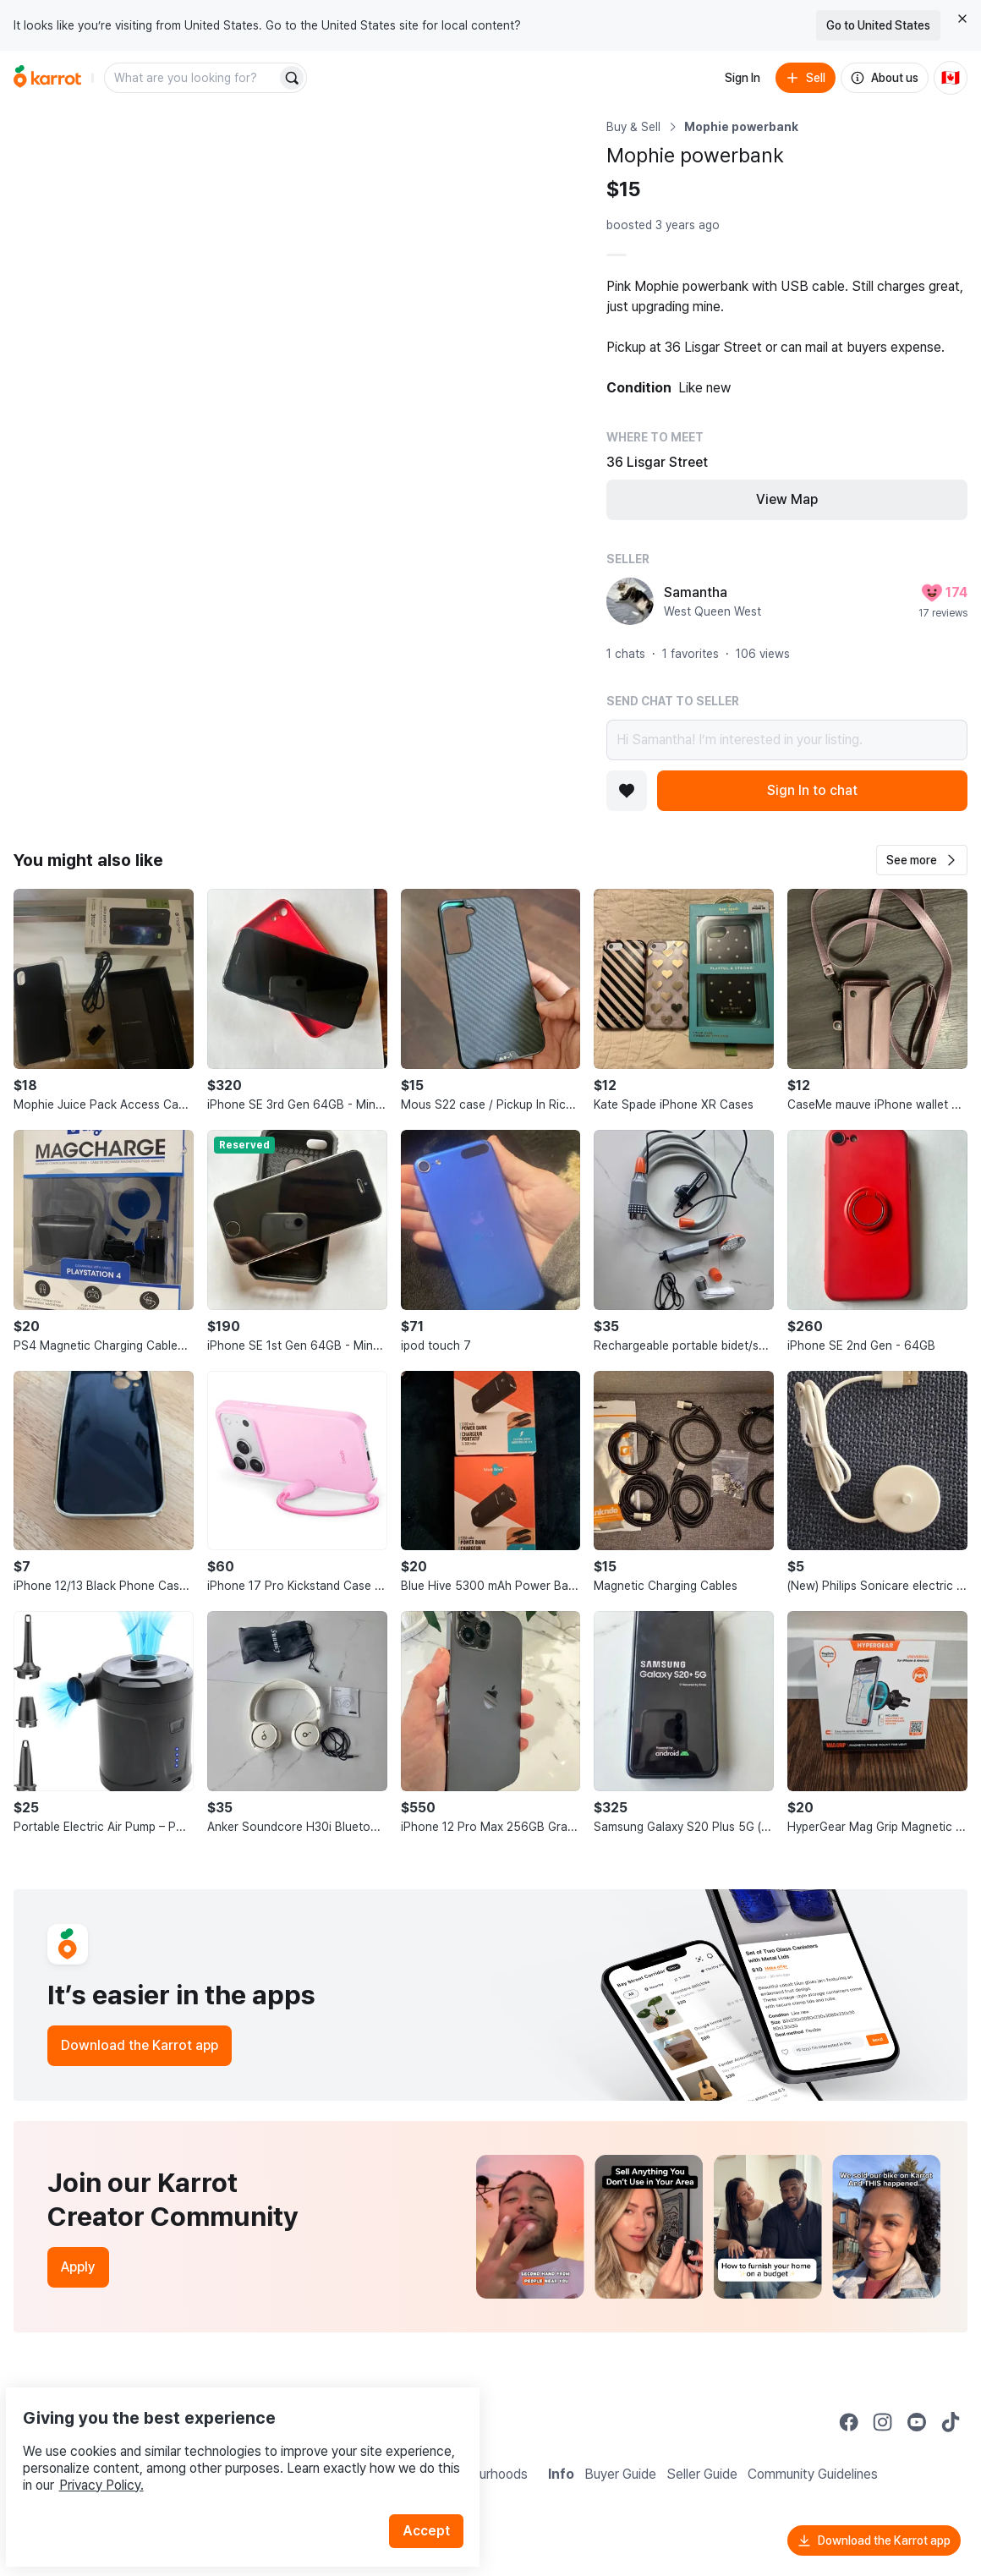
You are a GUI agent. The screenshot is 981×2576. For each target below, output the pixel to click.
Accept (436, 2491)
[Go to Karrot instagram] (883, 2422)
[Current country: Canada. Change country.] (950, 78)
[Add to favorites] (626, 790)
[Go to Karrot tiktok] (950, 2422)
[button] (921, 860)
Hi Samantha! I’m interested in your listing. (786, 740)
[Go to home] (47, 77)
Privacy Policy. (226, 2445)
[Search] (292, 78)
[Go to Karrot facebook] (849, 2422)
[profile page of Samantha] (630, 601)
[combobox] (192, 78)
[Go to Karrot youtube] (917, 2422)
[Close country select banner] (962, 18)
